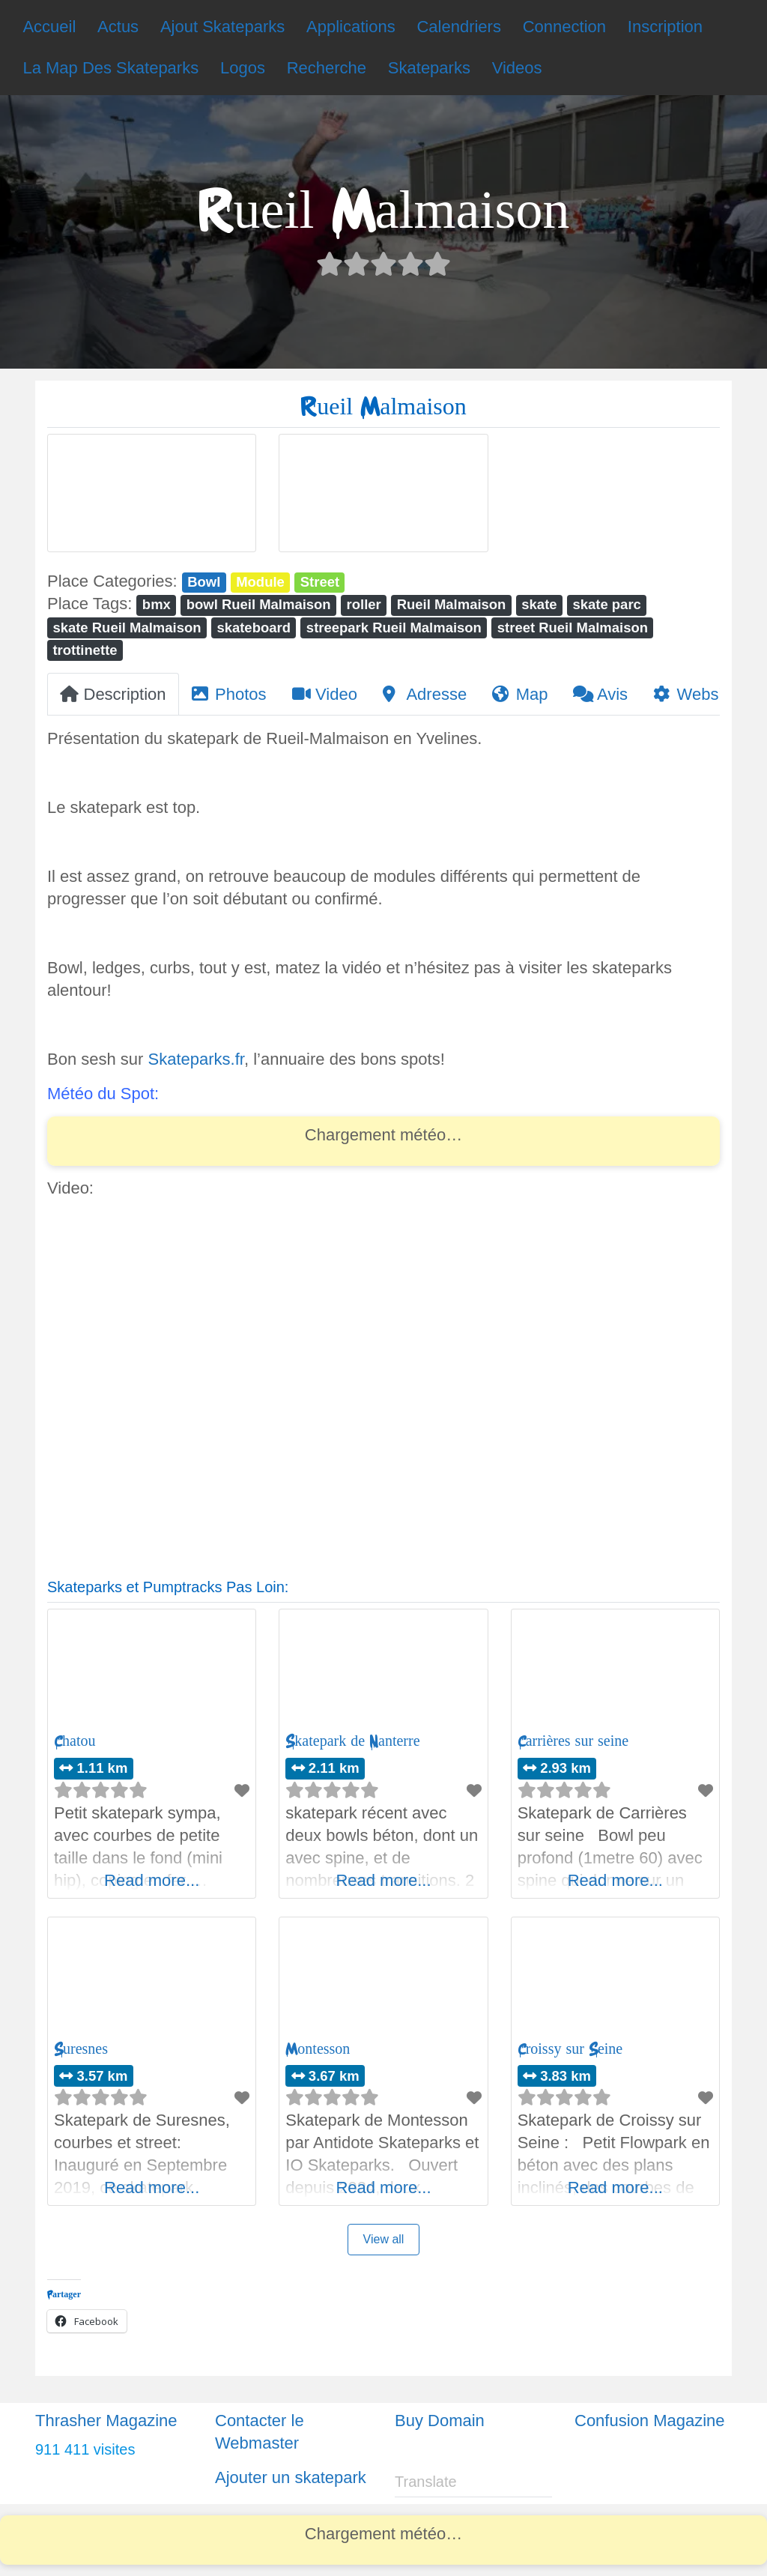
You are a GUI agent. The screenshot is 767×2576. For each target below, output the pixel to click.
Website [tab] (694, 694)
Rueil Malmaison (451, 604)
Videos (517, 67)
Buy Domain (440, 2420)
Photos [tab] (229, 694)
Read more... (151, 1880)
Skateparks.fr (196, 1059)
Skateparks (429, 67)
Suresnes (81, 2049)
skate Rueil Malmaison (126, 627)
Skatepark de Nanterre (352, 1741)
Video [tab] (324, 694)
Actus (118, 26)
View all (383, 2239)
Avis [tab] (600, 694)
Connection (564, 26)
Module (260, 582)
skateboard (253, 627)
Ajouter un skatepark (290, 2477)
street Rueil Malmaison (572, 627)
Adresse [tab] (425, 694)
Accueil (49, 26)
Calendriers (458, 26)
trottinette (84, 650)
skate (539, 604)
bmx (156, 604)
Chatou (74, 1741)
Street (319, 582)
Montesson (317, 2049)
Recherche (326, 67)
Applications (350, 26)
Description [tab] (113, 694)
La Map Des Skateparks (110, 67)
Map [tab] (520, 694)
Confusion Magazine (650, 2420)
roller (364, 604)
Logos (242, 67)
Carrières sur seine (573, 1741)
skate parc (606, 604)
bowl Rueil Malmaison (259, 604)
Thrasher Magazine (106, 2420)
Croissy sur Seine (570, 2049)
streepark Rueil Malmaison (394, 627)
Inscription (665, 26)
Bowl (203, 582)
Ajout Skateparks (222, 26)
